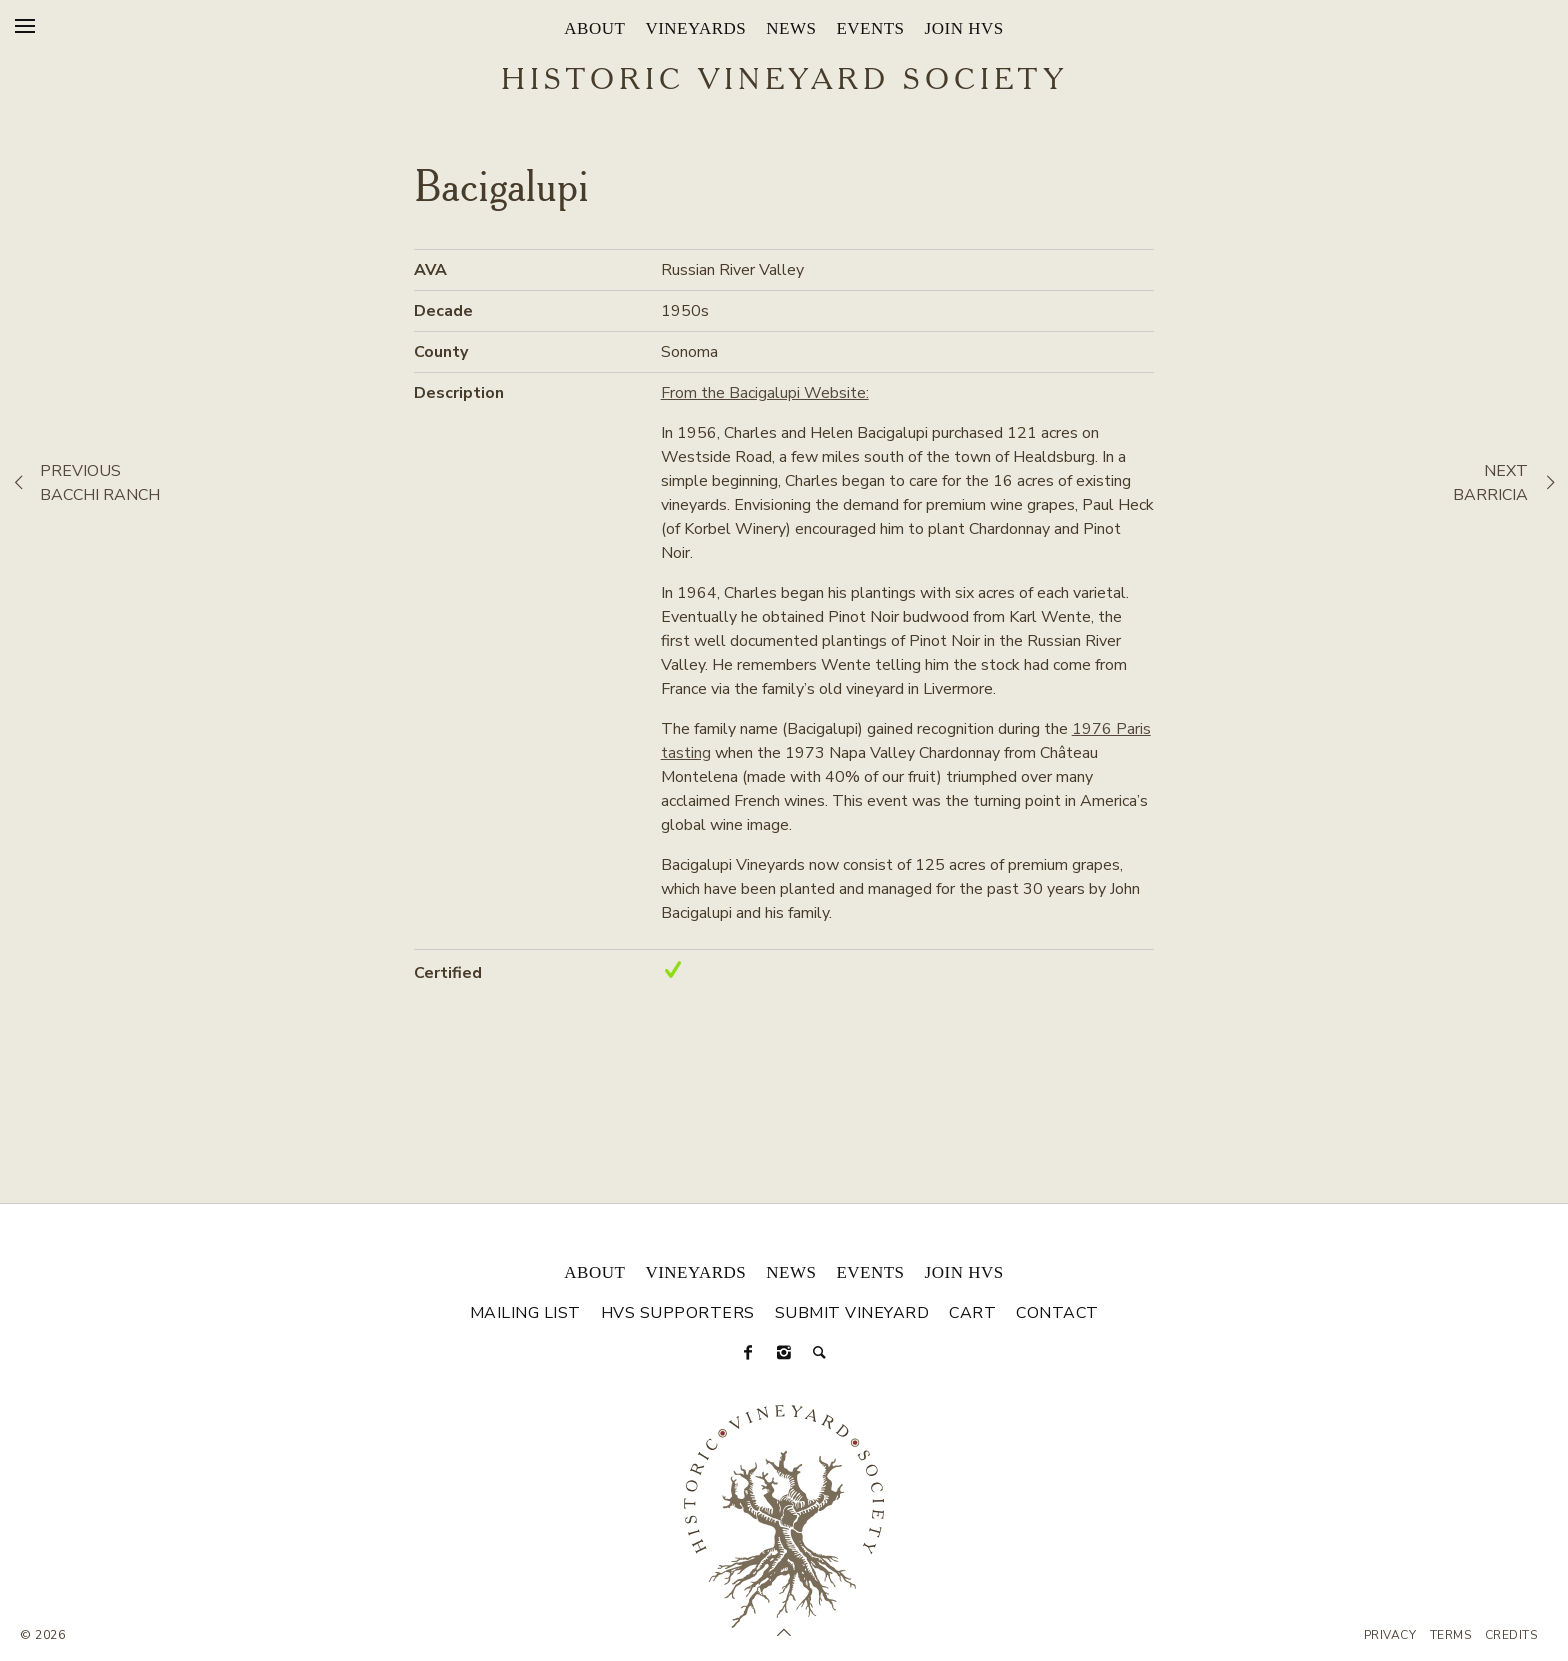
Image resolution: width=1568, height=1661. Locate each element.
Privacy (1390, 1635)
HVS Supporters (678, 1313)
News (791, 28)
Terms (1451, 1635)
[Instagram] (784, 1353)
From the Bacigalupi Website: (765, 393)
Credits (1511, 1635)
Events (870, 28)
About (594, 28)
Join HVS (964, 28)
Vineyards (695, 28)
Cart (972, 1313)
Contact (1057, 1313)
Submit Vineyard (852, 1313)
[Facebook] (748, 1353)
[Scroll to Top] (784, 1633)
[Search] (820, 1353)
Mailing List (525, 1313)
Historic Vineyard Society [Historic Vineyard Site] (784, 81)
